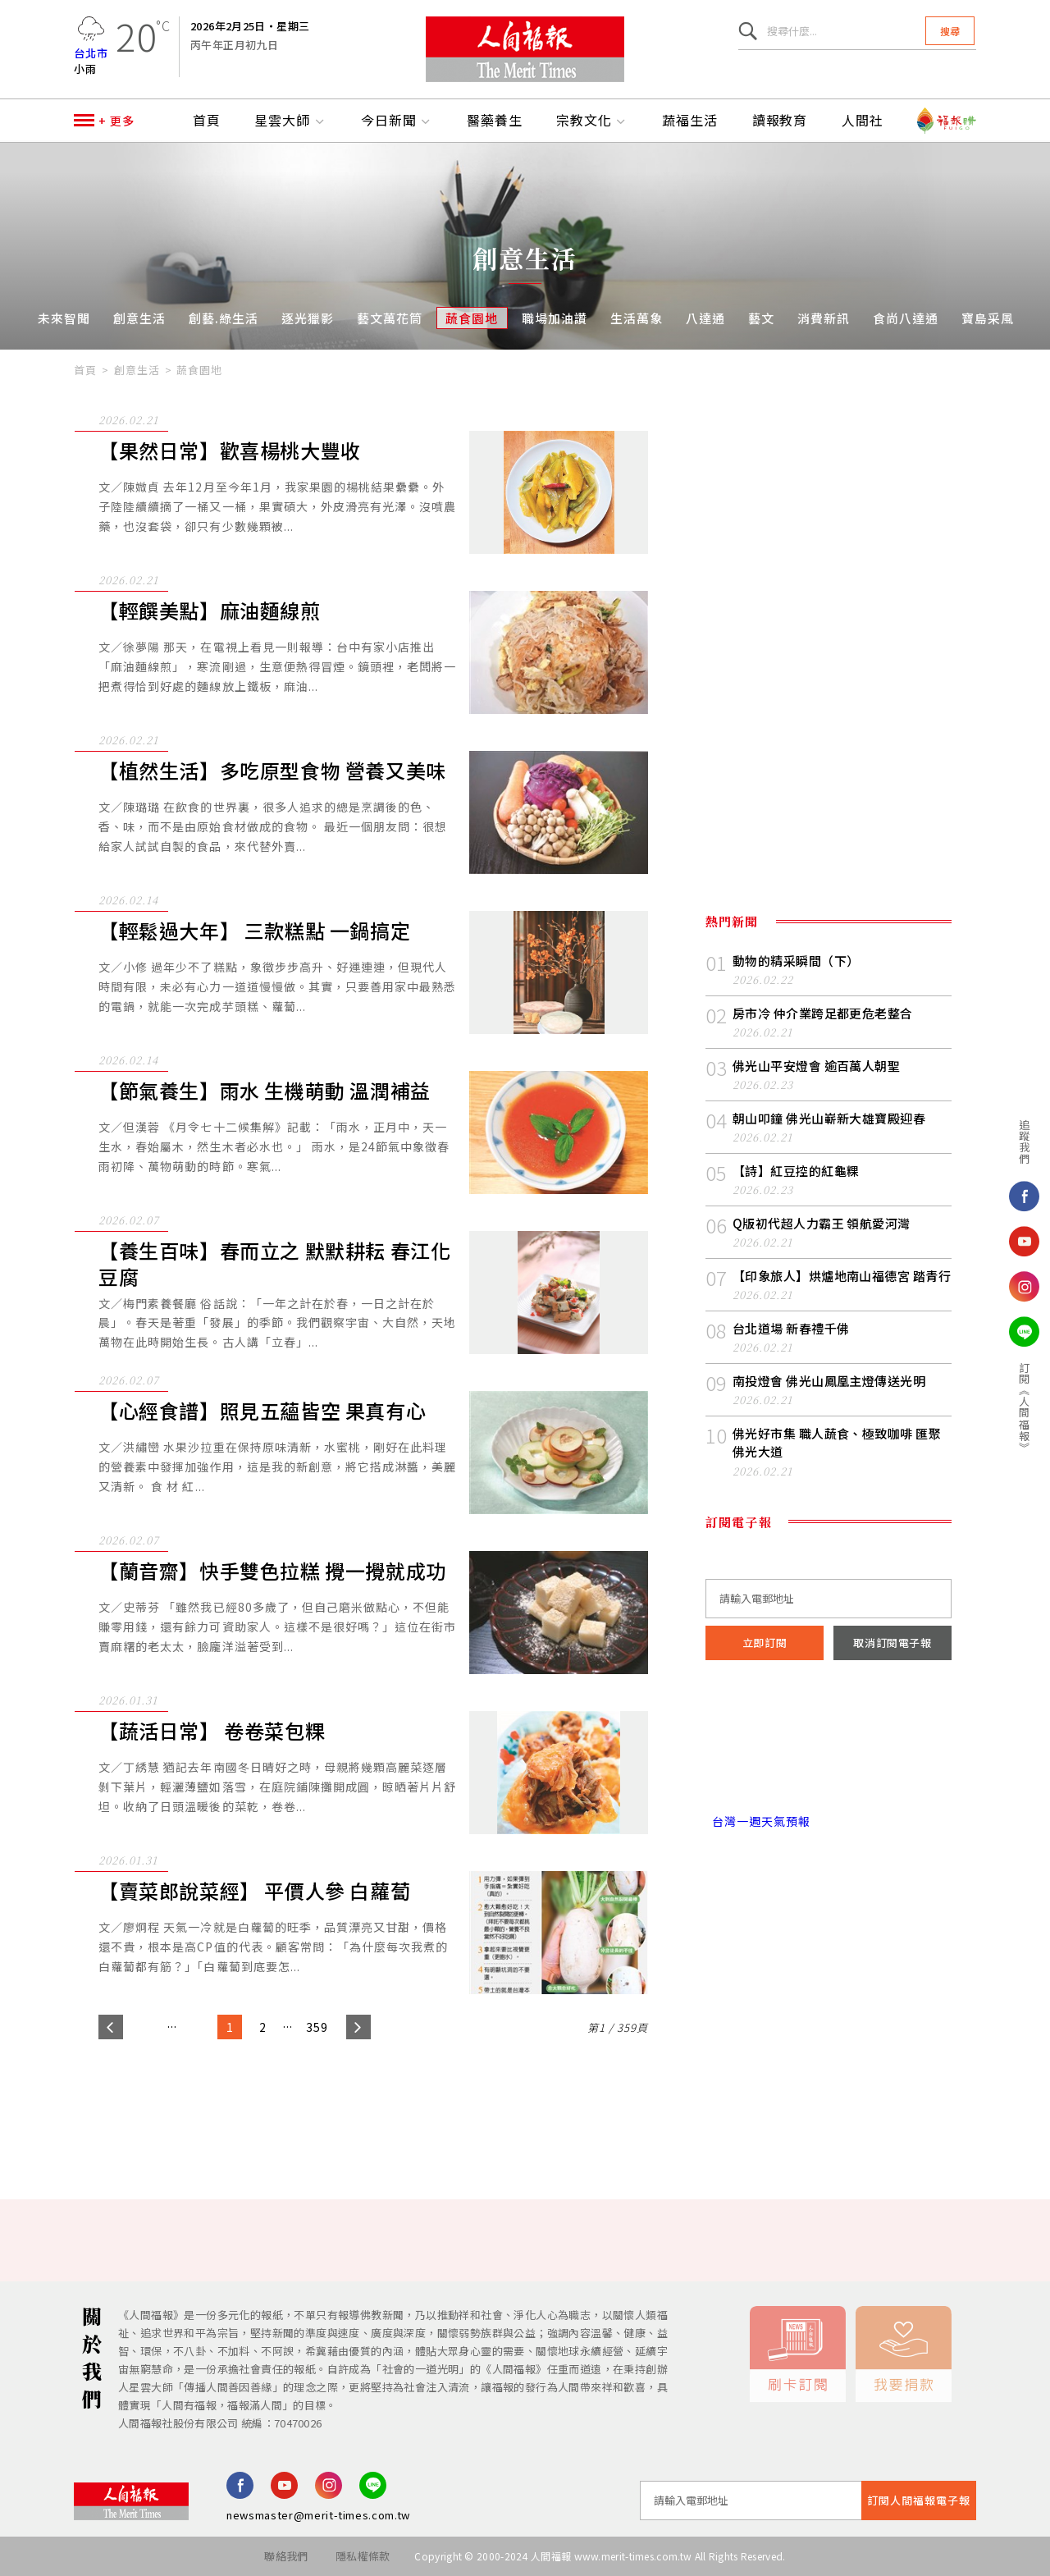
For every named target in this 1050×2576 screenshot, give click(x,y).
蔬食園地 (471, 318)
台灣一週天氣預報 (757, 1821)
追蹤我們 (1002, 1141)
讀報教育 (780, 120)
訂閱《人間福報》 (1002, 1407)
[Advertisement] (525, 2104)
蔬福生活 (690, 120)
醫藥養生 (495, 120)
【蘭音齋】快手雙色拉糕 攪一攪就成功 (272, 1571)
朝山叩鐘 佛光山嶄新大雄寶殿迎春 (829, 1118)
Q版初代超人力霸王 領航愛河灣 (822, 1223)
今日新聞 (397, 120)
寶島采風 (987, 318)
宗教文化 (592, 120)
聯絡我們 (286, 2556)
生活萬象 (636, 318)
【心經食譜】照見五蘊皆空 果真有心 (262, 1411)
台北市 (91, 53)
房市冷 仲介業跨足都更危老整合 (823, 1013)
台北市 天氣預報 (828, 1751)
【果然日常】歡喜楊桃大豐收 (229, 450)
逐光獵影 (307, 318)
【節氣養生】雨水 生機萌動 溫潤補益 (264, 1091)
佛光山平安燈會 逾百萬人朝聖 (816, 1065)
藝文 (761, 318)
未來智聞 (64, 318)
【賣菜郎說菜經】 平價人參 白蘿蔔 (254, 1891)
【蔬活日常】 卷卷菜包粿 (211, 1731)
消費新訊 (823, 318)
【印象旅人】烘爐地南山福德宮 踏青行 (842, 1275)
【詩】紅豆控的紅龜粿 (796, 1170)
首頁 (207, 120)
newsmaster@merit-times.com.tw (318, 2515)
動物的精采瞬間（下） (796, 960)
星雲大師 (290, 120)
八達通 (705, 318)
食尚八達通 (905, 318)
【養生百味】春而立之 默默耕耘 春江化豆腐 (274, 1264)
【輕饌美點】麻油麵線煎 (209, 611)
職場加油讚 (554, 318)
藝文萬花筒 (389, 318)
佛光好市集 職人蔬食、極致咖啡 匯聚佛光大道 (837, 1442)
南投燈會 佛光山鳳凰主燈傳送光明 (829, 1380)
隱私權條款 (363, 2556)
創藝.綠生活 (223, 318)
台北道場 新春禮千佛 (791, 1328)
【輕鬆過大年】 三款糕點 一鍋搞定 (254, 931)
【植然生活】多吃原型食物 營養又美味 (272, 771)
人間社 (862, 120)
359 (317, 2027)
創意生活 (139, 318)
